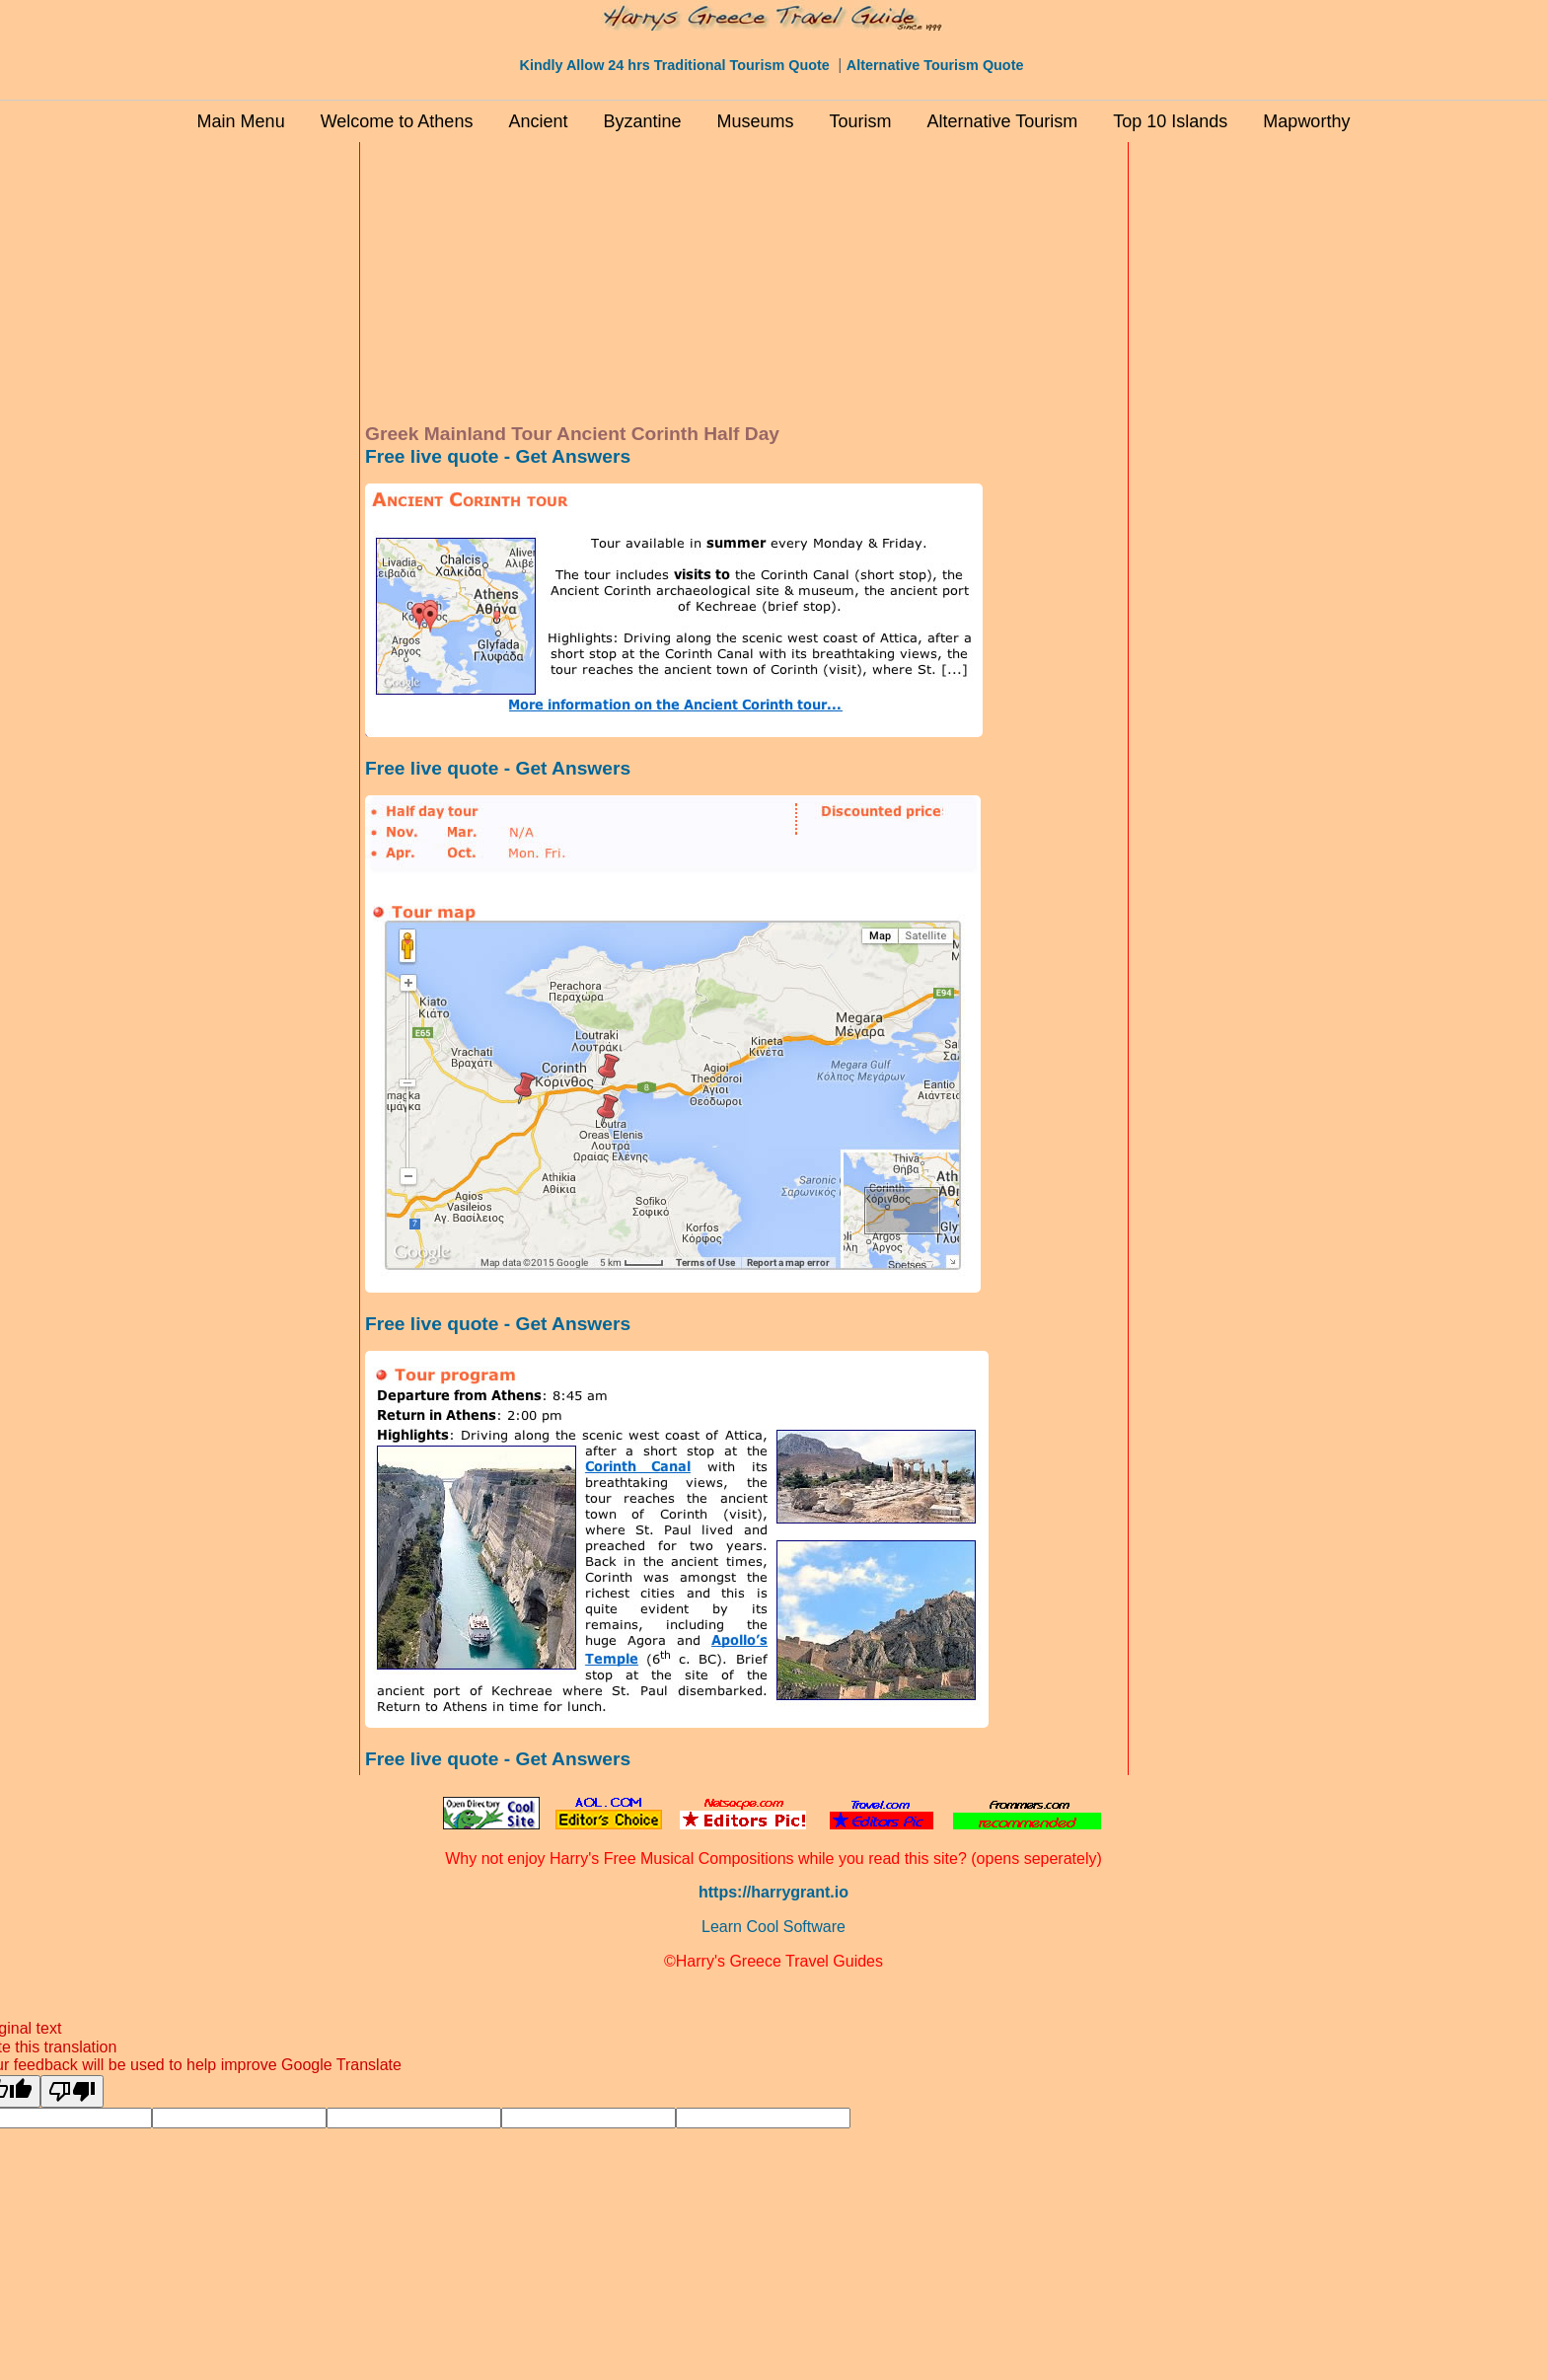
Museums (755, 121)
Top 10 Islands (1170, 121)
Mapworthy (1306, 121)
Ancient (537, 121)
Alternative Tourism (1002, 121)
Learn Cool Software (773, 1926)
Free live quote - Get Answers (497, 456)
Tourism (861, 121)
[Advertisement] (270, 443)
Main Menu (241, 121)
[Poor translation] (72, 2091)
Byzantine (642, 121)
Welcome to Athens (397, 121)
